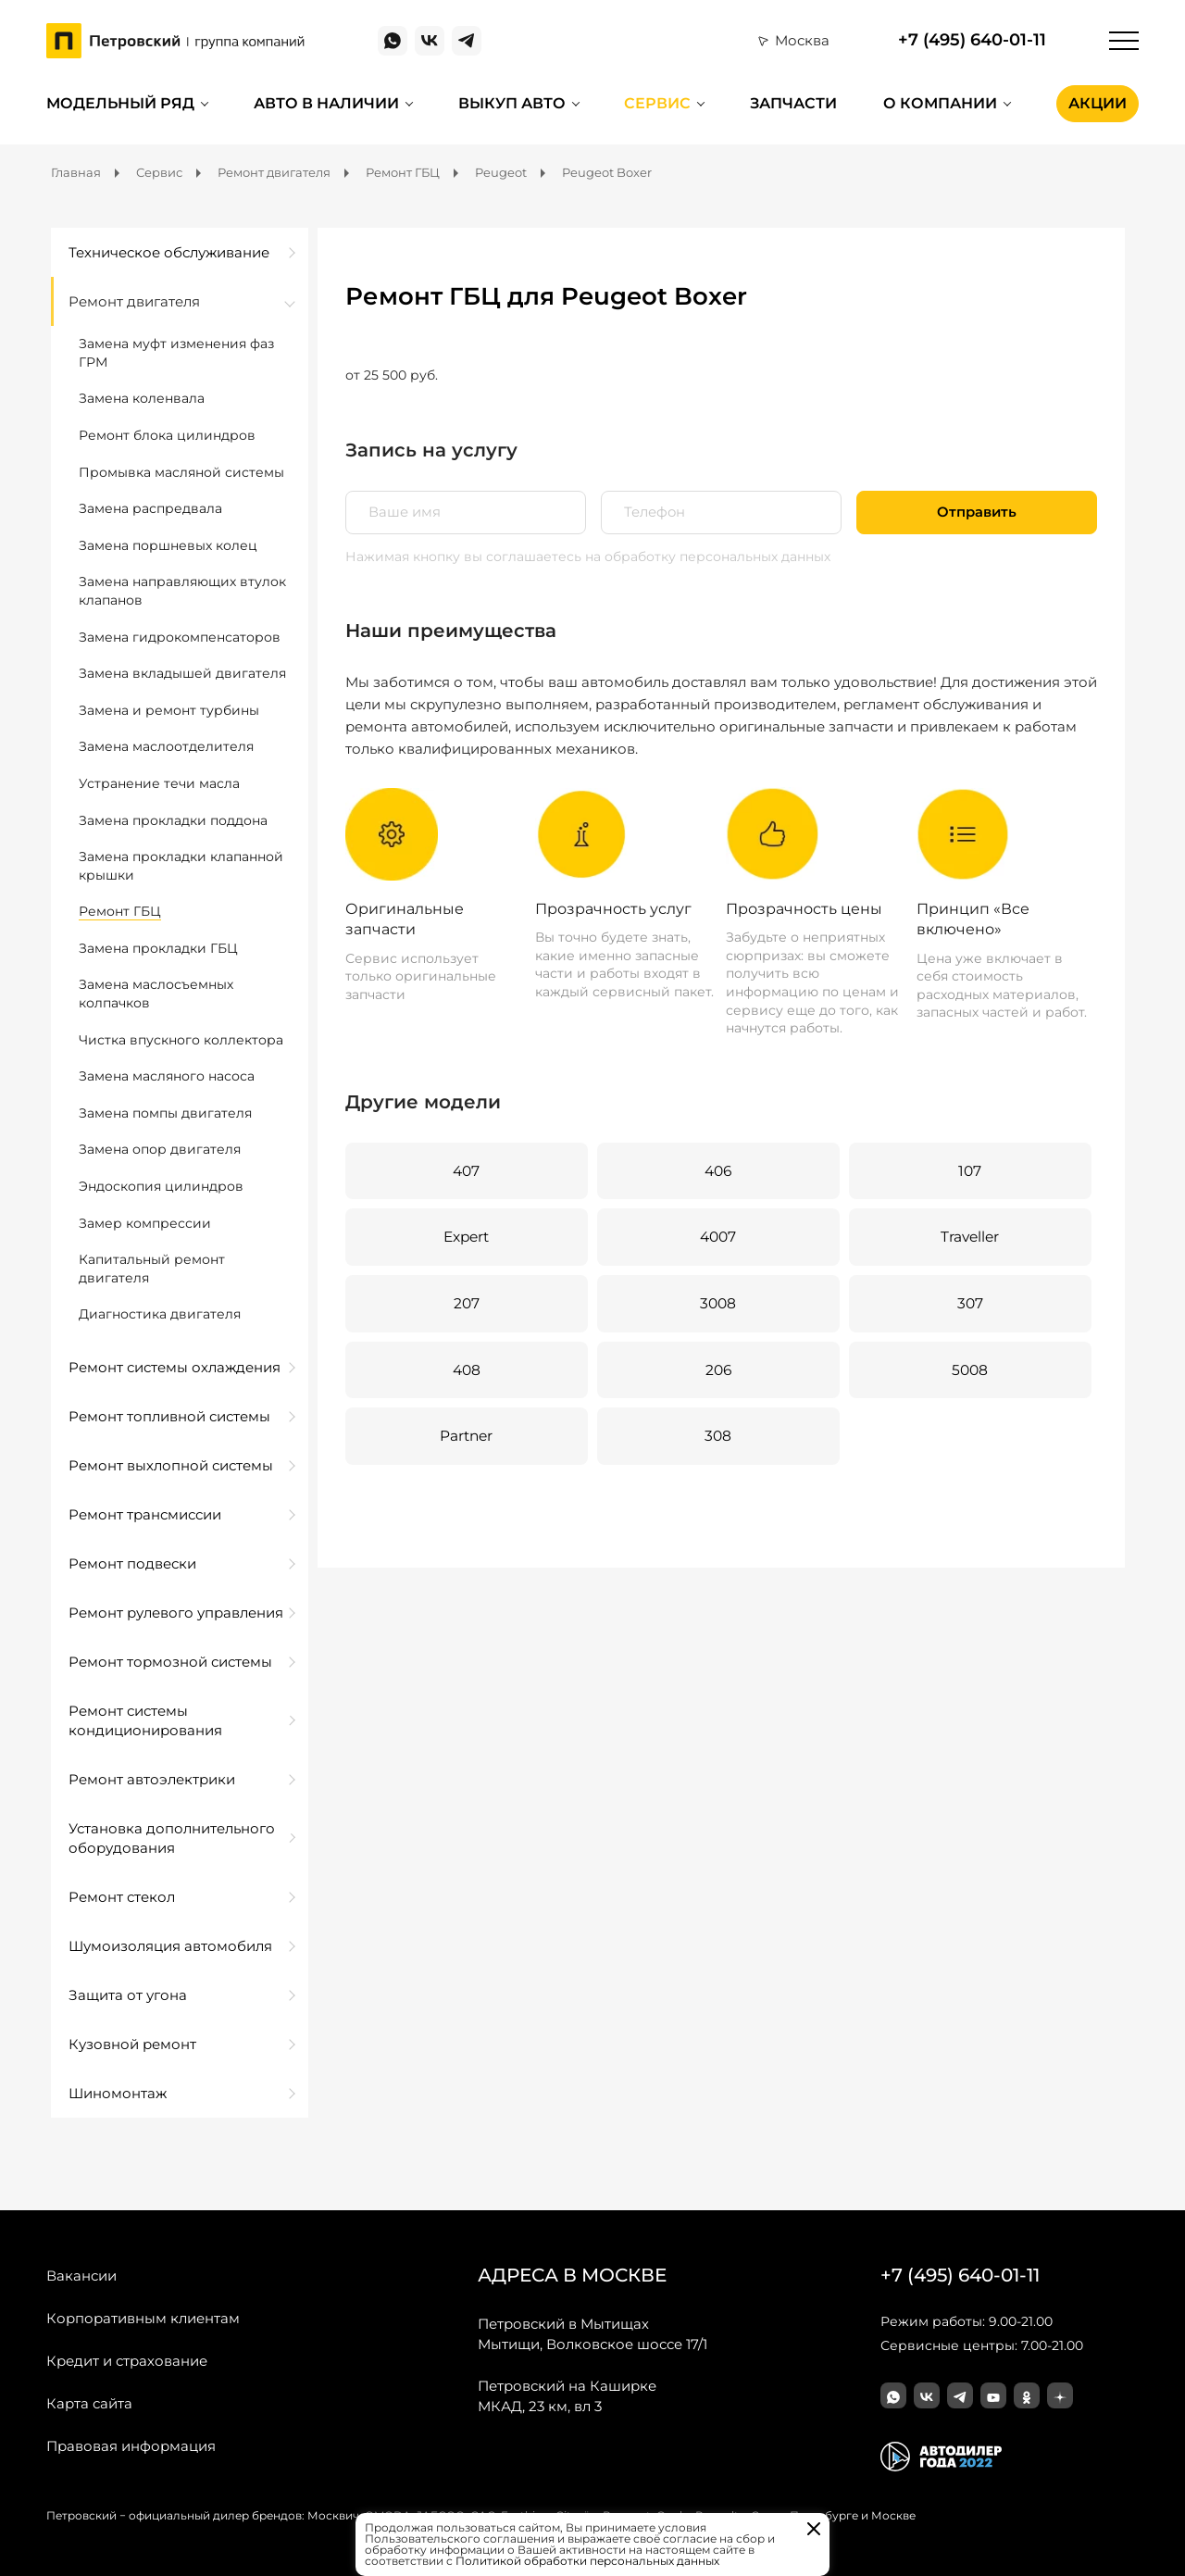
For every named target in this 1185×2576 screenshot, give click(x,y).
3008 (717, 1305)
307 (968, 1305)
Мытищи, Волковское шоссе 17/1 (592, 2333)
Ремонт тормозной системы (170, 1661)
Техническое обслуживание (169, 252)
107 (968, 1171)
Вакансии (81, 2275)
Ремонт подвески (132, 1563)
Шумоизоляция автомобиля (170, 1946)
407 (466, 1171)
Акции (1097, 103)
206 (717, 1372)
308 (717, 1438)
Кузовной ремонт (132, 2044)
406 (717, 1171)
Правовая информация (131, 2446)
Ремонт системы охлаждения (175, 1367)
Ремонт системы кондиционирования (145, 1720)
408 (465, 1372)
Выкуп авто (512, 103)
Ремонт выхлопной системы (171, 1465)
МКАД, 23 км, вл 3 (567, 2395)
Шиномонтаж (118, 2093)
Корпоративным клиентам (143, 2318)
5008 (969, 1372)
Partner (465, 1438)
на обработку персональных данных (707, 556)
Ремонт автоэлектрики (152, 1779)
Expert (466, 1237)
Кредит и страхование (126, 2361)
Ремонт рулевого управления (176, 1612)
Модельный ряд (120, 103)
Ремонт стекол (122, 1897)
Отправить (977, 512)
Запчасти (793, 103)
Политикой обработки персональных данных (587, 2561)
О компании (940, 103)
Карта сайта (89, 2403)
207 (466, 1305)
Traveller (968, 1237)
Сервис (657, 103)
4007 (717, 1237)
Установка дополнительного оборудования (172, 1838)
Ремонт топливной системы (169, 1416)
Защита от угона (128, 1995)
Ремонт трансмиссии (145, 1514)
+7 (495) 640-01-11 (972, 40)
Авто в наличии (326, 103)
